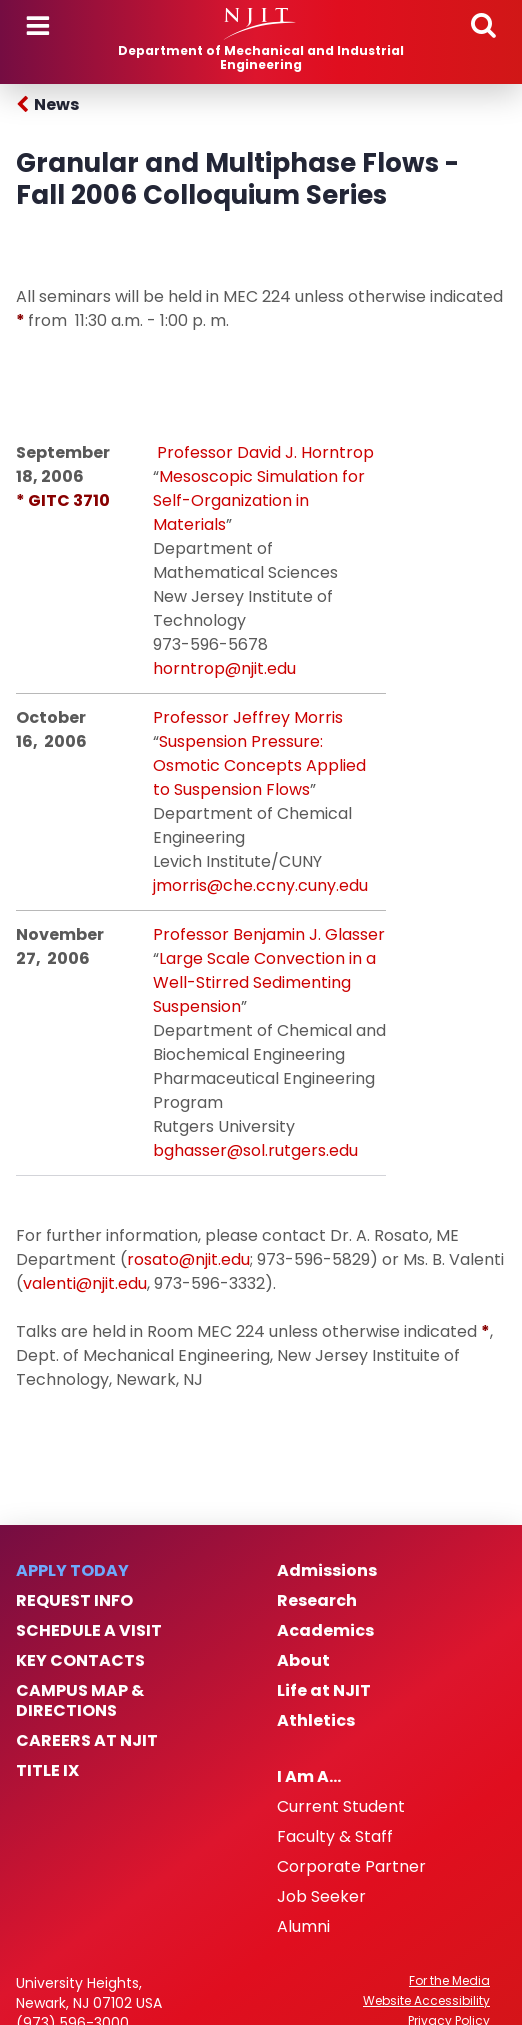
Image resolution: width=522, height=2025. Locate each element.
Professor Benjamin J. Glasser (269, 934)
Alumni (303, 1927)
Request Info (74, 1601)
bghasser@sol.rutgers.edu (255, 1150)
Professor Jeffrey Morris (248, 717)
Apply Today (72, 1571)
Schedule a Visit (89, 1631)
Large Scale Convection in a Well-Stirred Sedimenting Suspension (264, 982)
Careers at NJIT (87, 1741)
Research (317, 1601)
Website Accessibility (426, 2001)
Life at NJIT (324, 1691)
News (56, 104)
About (303, 1661)
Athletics (316, 1721)
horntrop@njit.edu (224, 668)
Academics (325, 1631)
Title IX (47, 1771)
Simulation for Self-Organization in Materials (259, 500)
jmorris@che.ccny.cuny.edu (260, 885)
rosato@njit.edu (188, 1259)
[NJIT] (260, 24)
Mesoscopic (206, 476)
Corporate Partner (351, 1867)
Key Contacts (80, 1661)
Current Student (341, 1807)
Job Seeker (321, 1897)
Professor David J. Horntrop (265, 452)
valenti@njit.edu (85, 1283)
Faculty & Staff (335, 1837)
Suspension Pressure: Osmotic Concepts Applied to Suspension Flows (259, 765)
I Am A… (309, 1777)
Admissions (327, 1571)
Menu (38, 26)
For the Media (449, 1981)
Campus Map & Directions (80, 1701)
